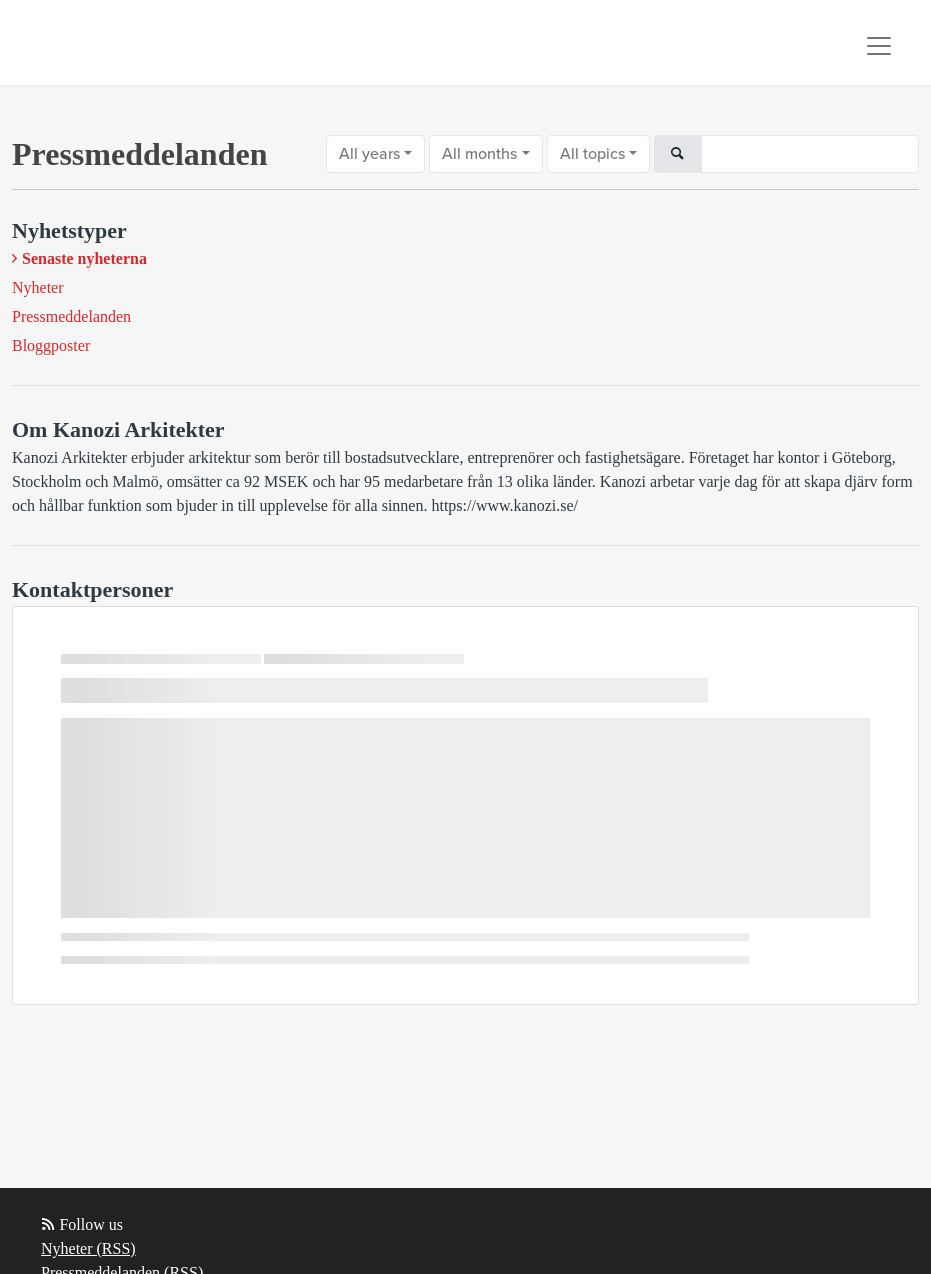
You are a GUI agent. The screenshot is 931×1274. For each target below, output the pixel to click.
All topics (592, 154)
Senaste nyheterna (84, 258)
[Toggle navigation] (879, 46)
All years (369, 154)
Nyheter (38, 287)
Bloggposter (51, 345)
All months (479, 154)
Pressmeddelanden (71, 316)
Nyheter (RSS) (88, 1248)
